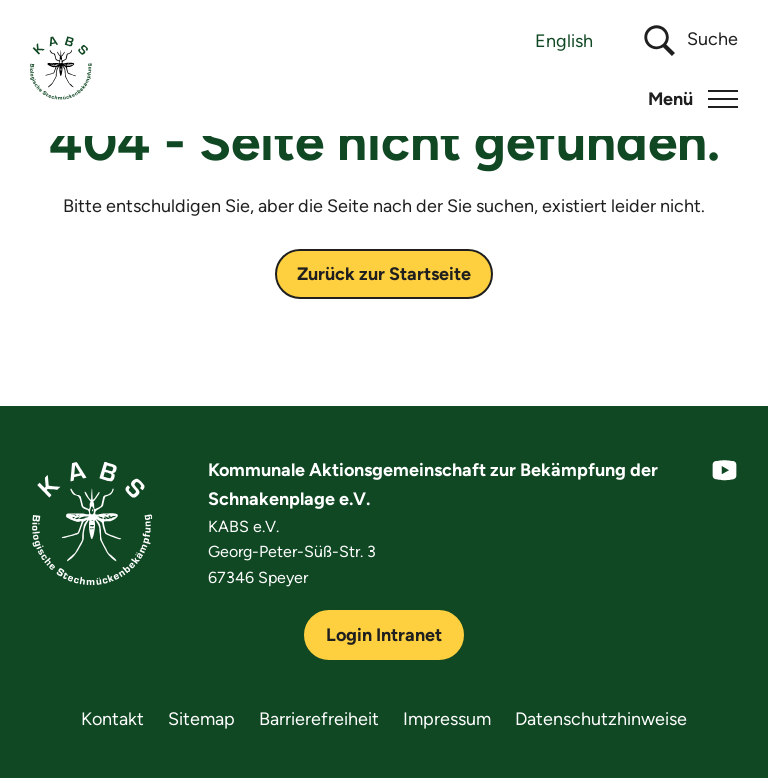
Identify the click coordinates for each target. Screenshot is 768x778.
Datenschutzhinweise (601, 719)
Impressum (447, 719)
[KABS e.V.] (61, 68)
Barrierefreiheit (319, 719)
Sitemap (201, 719)
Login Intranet (384, 635)
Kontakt (112, 719)
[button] (693, 99)
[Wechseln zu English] (564, 40)
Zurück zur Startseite (384, 274)
